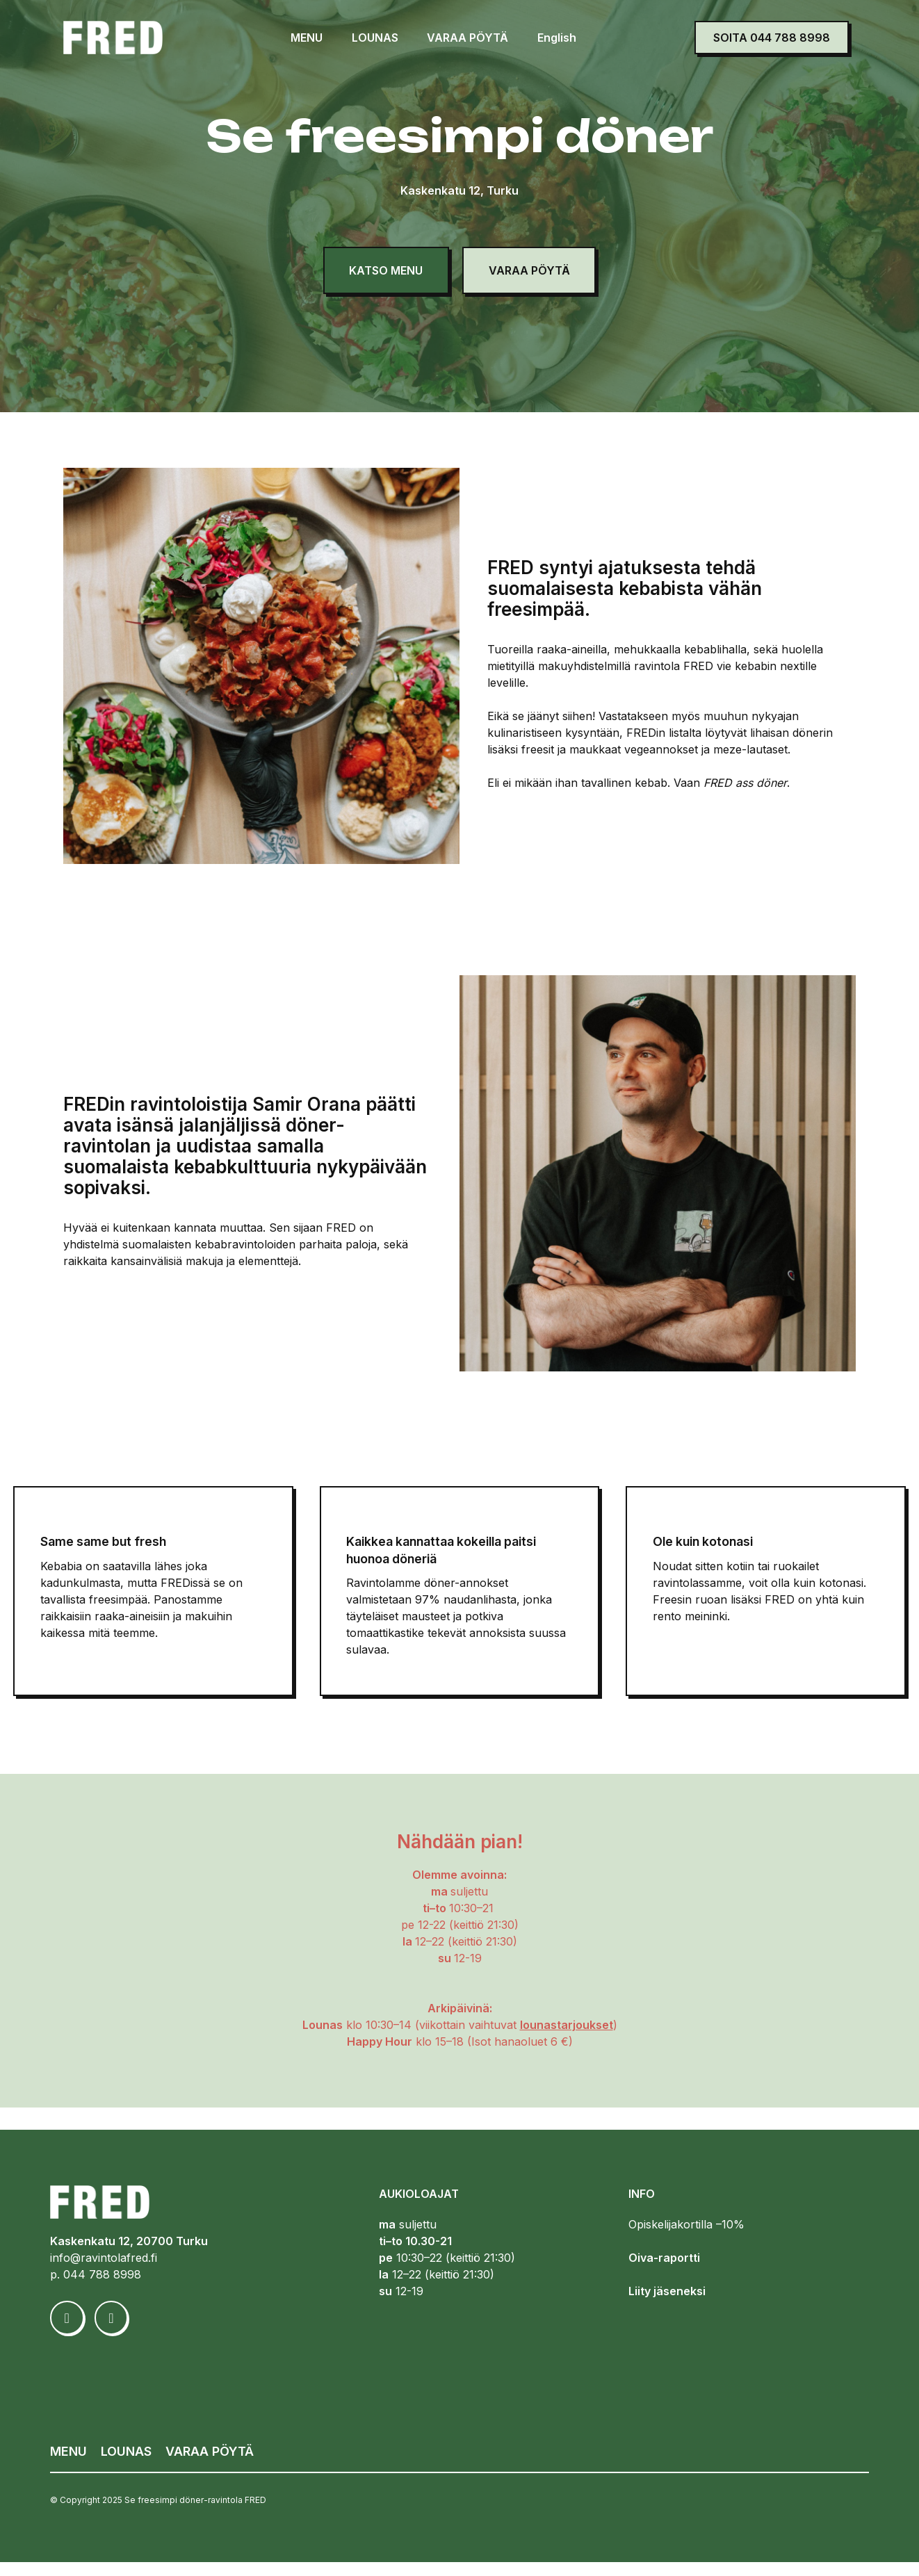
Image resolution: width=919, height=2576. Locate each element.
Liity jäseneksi (667, 2306)
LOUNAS (371, 37)
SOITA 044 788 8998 (771, 37)
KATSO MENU (380, 270)
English (552, 37)
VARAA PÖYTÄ (464, 37)
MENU (303, 37)
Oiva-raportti (664, 2272)
